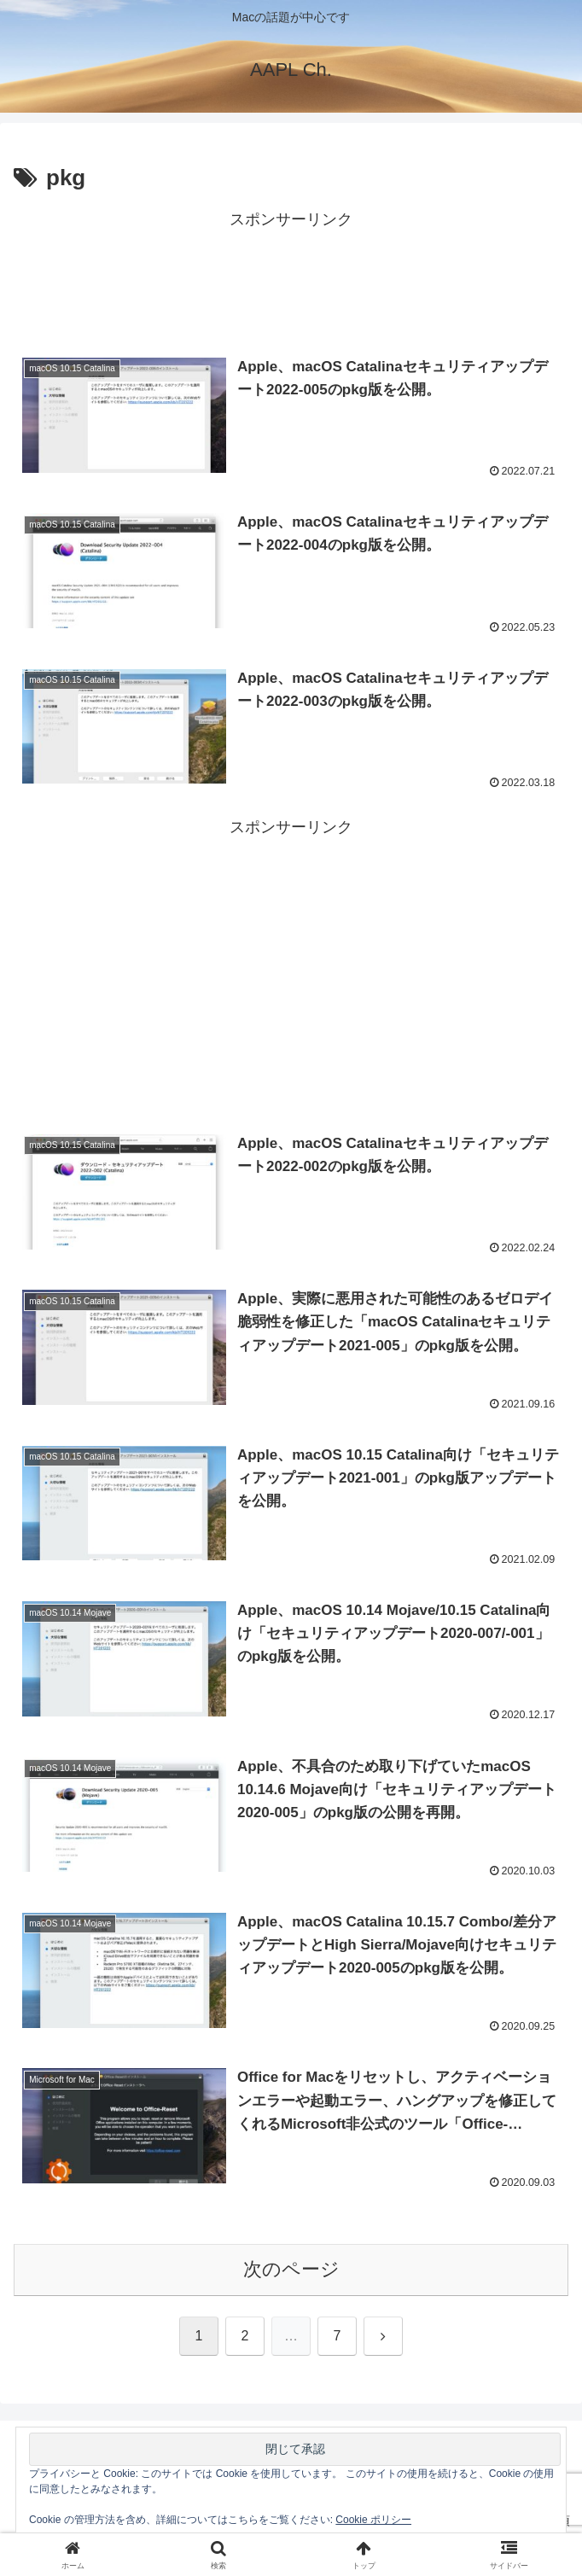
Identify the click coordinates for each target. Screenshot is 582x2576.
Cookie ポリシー (373, 2520)
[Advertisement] (291, 276)
